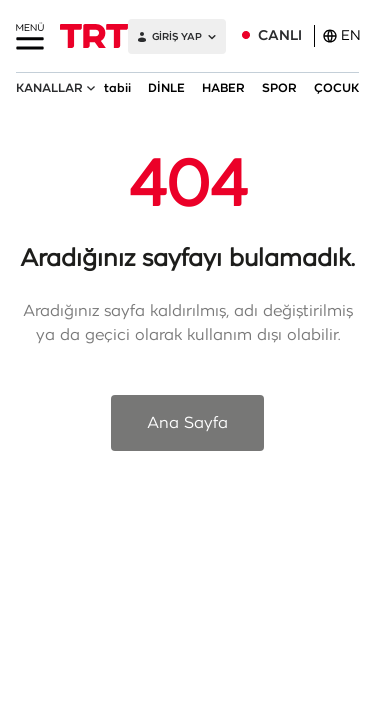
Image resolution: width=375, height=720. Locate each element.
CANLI (280, 36)
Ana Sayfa (187, 423)
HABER (223, 88)
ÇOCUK (336, 88)
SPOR (279, 88)
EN (342, 36)
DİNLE (166, 88)
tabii (117, 88)
